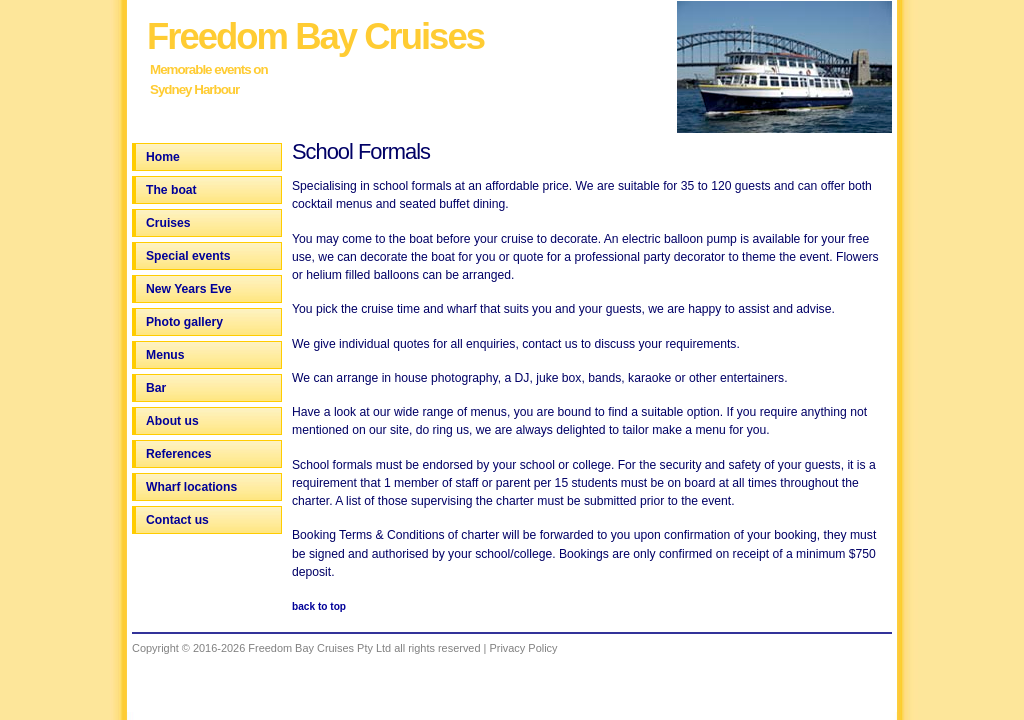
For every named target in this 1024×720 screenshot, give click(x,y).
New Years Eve (189, 289)
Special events (188, 256)
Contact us (177, 520)
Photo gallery (184, 322)
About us (172, 421)
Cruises (168, 223)
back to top (319, 606)
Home (163, 157)
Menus (165, 355)
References (179, 454)
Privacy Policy (523, 648)
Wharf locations (191, 487)
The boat (171, 190)
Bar (156, 388)
